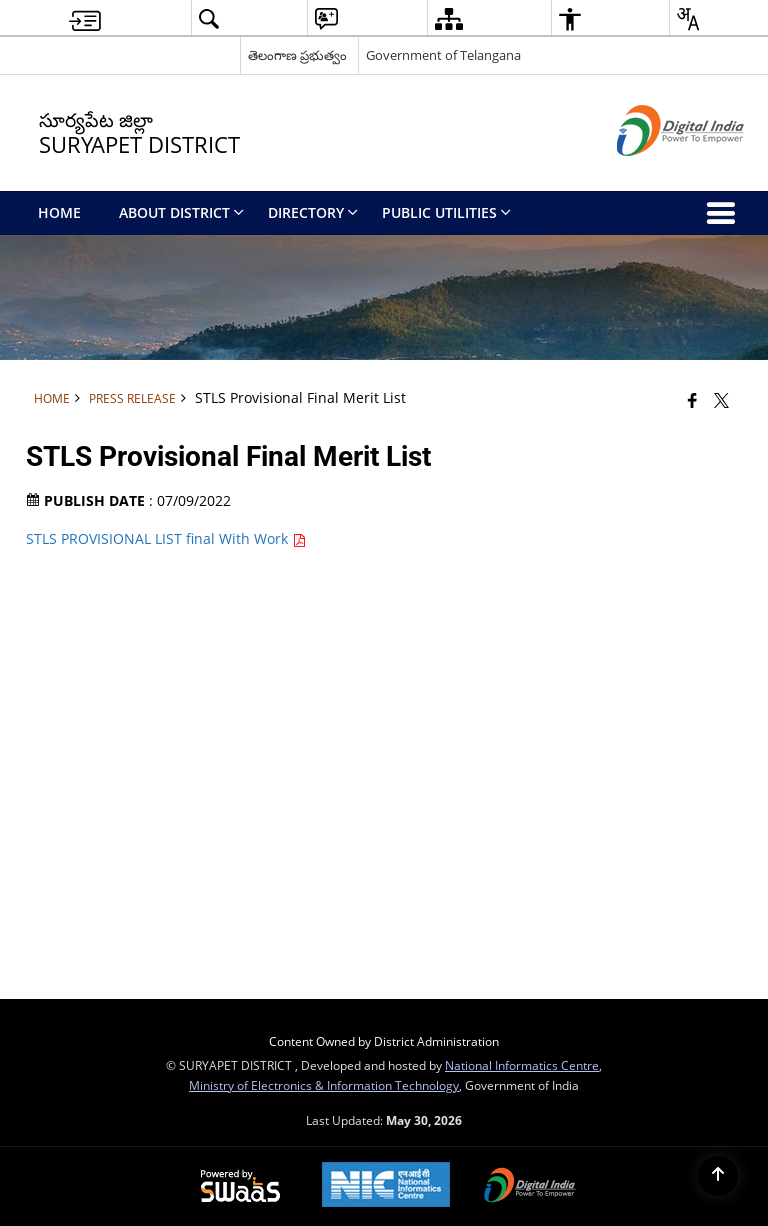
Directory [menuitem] (313, 212)
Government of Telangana (443, 55)
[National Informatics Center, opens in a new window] (386, 1186)
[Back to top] (718, 1176)
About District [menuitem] (181, 212)
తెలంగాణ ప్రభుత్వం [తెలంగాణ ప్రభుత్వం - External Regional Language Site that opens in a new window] (297, 55)
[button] (208, 18)
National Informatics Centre (522, 1065)
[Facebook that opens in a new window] (692, 400)
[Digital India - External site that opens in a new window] (655, 172)
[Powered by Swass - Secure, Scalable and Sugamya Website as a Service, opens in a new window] (240, 1187)
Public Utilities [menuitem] (446, 212)
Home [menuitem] (59, 212)
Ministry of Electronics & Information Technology (324, 1085)
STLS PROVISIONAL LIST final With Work (166, 538)
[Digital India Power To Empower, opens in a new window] (530, 1187)
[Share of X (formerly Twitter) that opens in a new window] (721, 400)
